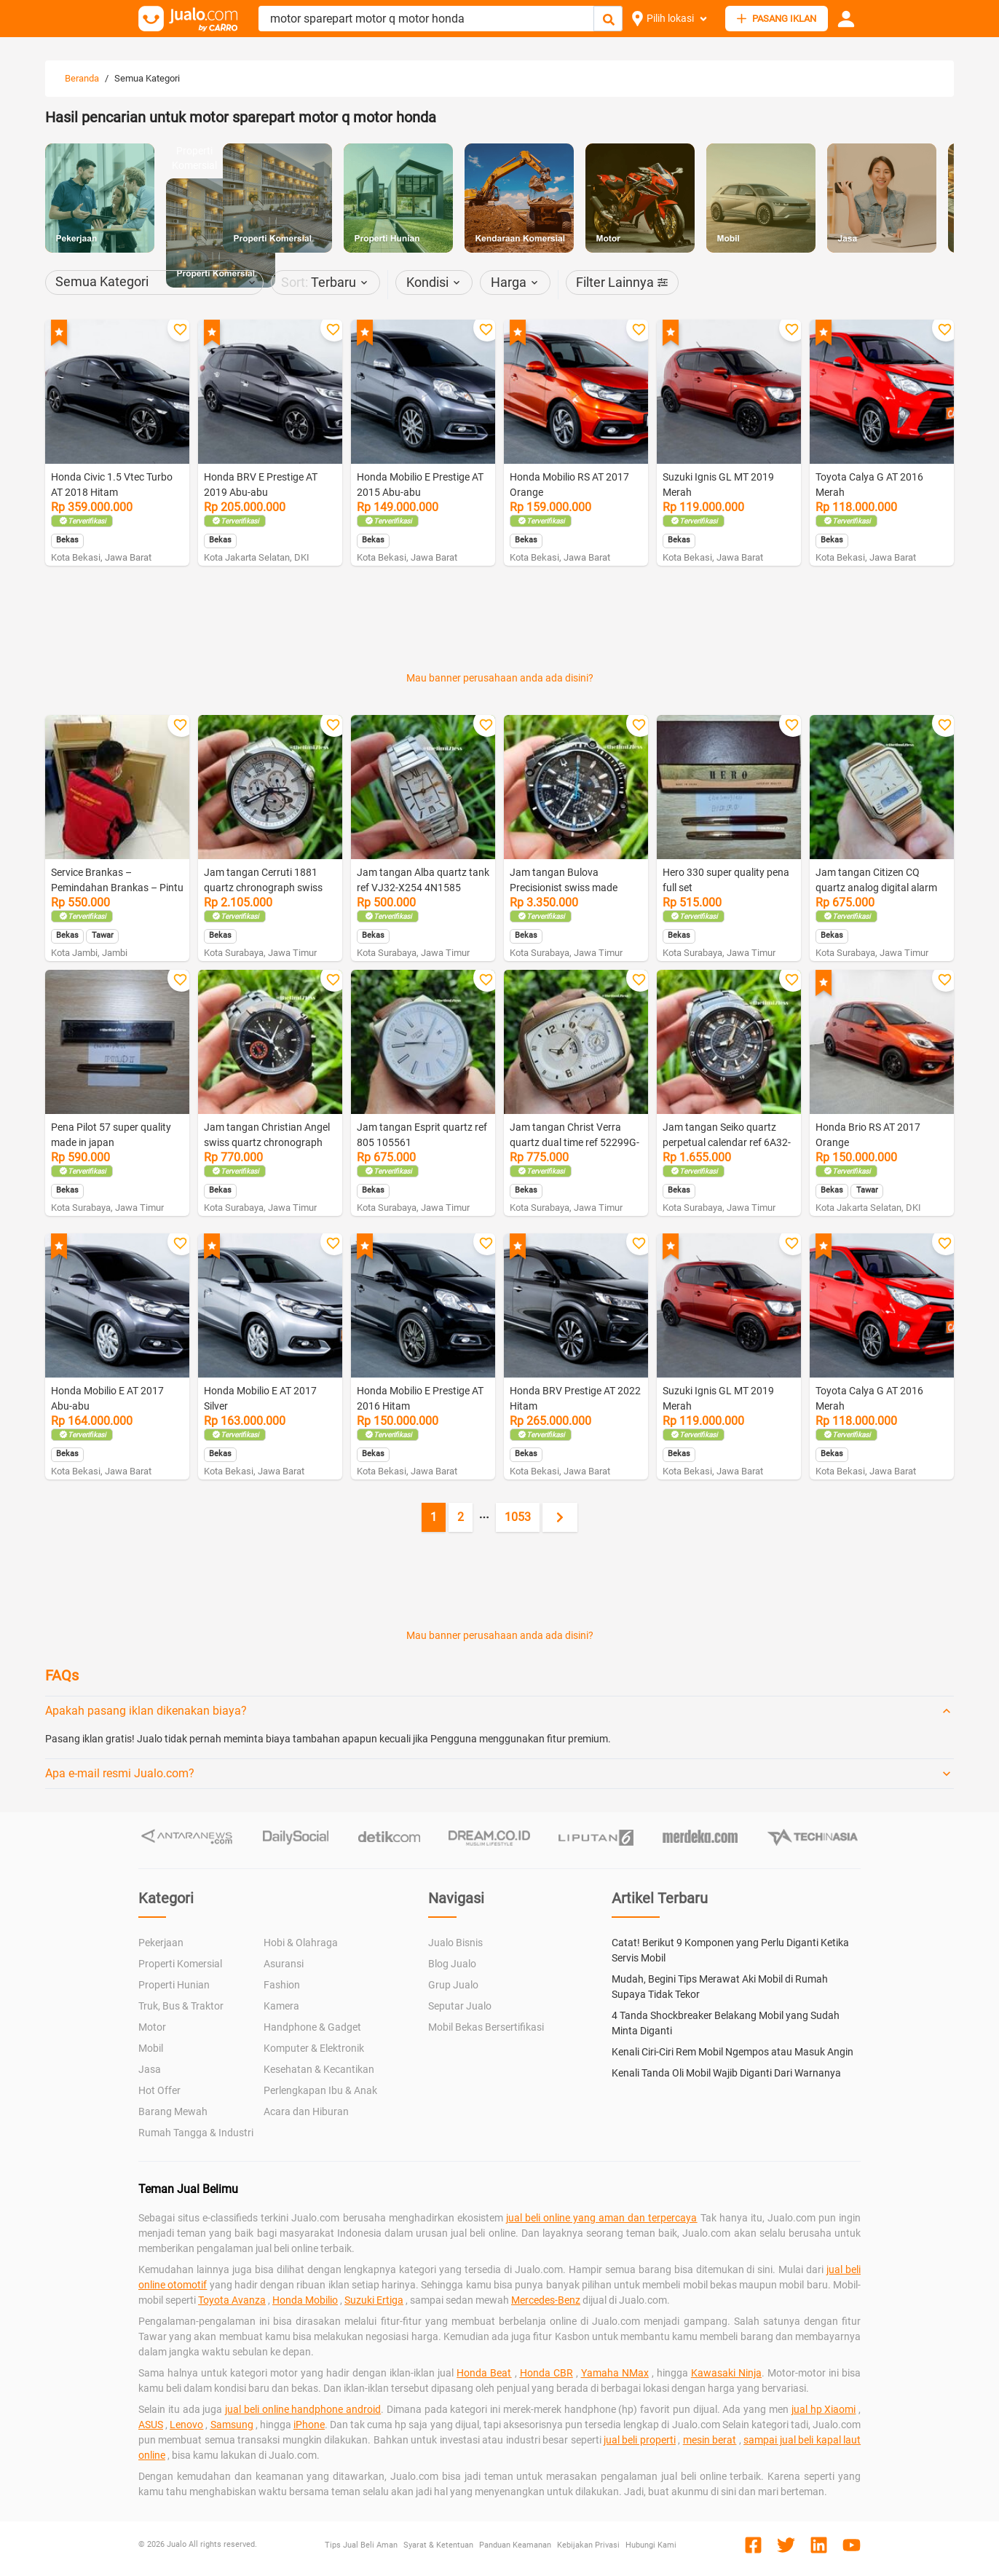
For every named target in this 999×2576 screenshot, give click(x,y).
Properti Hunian (174, 1985)
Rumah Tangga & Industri (195, 2132)
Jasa (149, 2069)
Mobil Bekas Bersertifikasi (486, 2027)
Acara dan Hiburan (306, 2111)
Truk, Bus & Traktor (181, 2006)
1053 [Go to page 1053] (518, 1517)
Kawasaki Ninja (726, 2373)
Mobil (150, 2048)
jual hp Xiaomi (823, 2409)
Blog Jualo (452, 1963)
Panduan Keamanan (515, 2545)
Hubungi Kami (650, 2545)
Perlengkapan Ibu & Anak (320, 2090)
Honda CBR (546, 2373)
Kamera (281, 2006)
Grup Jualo (453, 1985)
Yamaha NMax (615, 2373)
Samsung (231, 2424)
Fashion (282, 1985)
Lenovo (186, 2424)
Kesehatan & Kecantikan (319, 2069)
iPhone (309, 2424)
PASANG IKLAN (776, 18)
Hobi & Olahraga (301, 1942)
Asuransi (284, 1963)
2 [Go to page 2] (460, 1517)
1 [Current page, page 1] (433, 1517)
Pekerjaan (160, 1942)
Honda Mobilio (305, 2300)
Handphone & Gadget (312, 2027)
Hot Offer (159, 2090)
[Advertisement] (499, 627)
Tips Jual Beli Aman (361, 2545)
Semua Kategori (147, 78)
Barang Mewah (173, 2111)
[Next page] (559, 1517)
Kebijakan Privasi (588, 2545)
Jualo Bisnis (455, 1942)
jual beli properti (640, 2440)
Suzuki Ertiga (373, 2300)
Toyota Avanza (232, 2300)
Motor (152, 2027)
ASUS (150, 2424)
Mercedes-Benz (545, 2300)
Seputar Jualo (459, 2006)
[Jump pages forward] (484, 1517)
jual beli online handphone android (303, 2409)
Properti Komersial (180, 1963)
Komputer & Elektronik (314, 2048)
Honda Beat (484, 2373)
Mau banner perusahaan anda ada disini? (499, 678)
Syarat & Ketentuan (438, 2545)
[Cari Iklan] (608, 19)
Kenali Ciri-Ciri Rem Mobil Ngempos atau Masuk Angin (732, 2052)
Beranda (82, 78)
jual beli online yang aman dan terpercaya (602, 2218)
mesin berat (709, 2440)
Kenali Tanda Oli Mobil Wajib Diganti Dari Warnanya (726, 2073)
